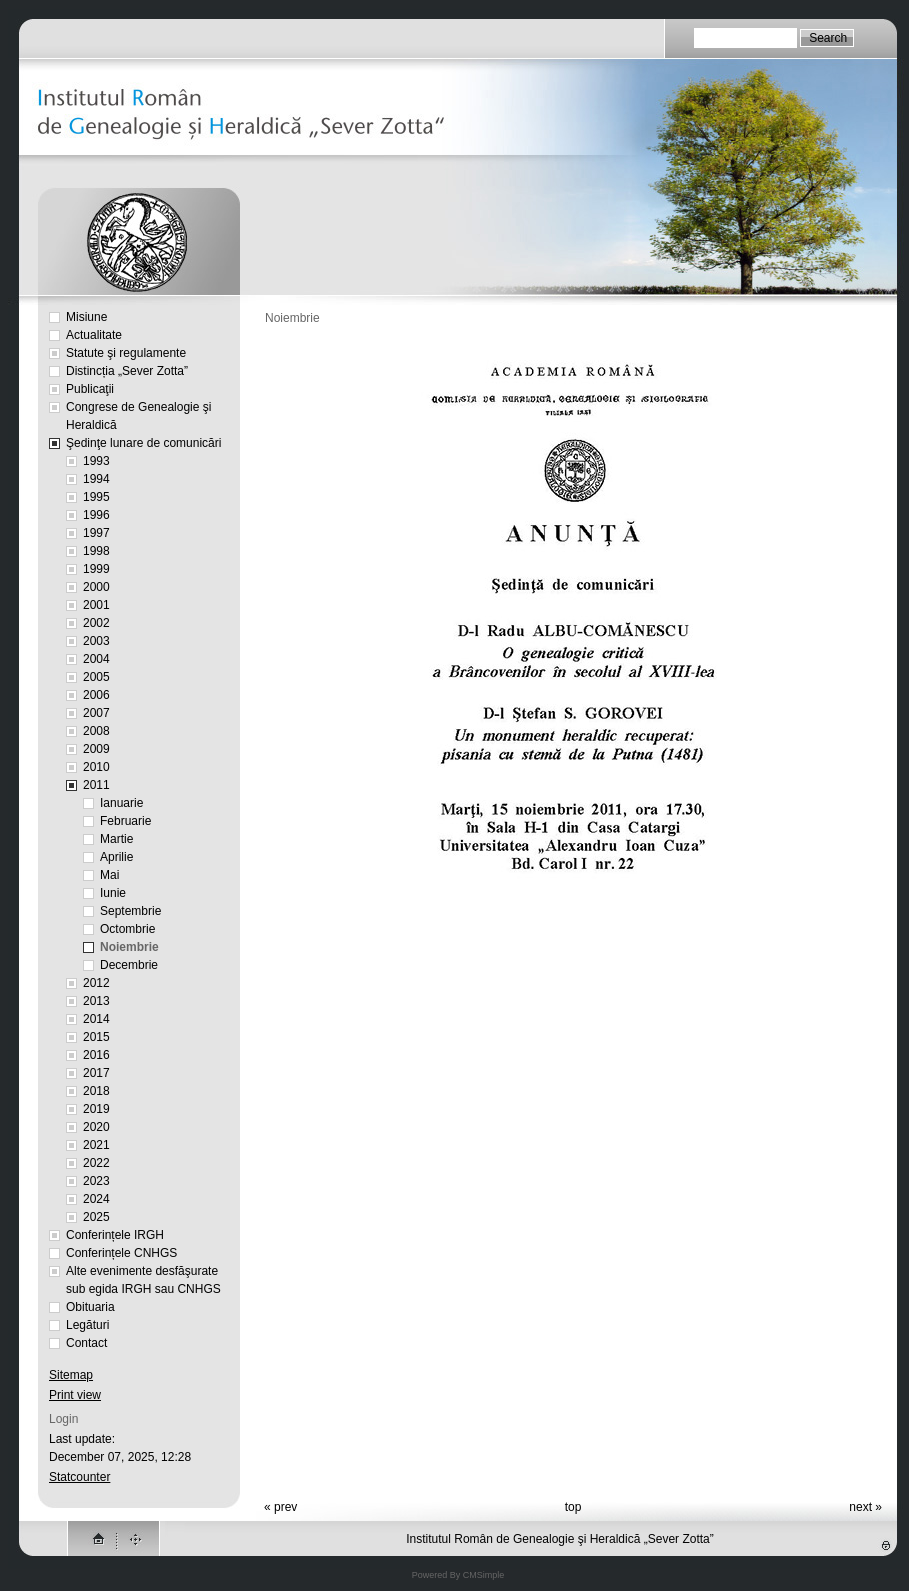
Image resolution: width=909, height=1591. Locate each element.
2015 (96, 1037)
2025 (96, 1217)
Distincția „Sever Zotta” (127, 371)
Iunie (113, 893)
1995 (96, 497)
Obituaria (90, 1307)
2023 (96, 1181)
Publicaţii (90, 389)
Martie (116, 839)
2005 (96, 677)
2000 (96, 587)
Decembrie (129, 965)
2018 (96, 1091)
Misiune (86, 317)
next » (865, 1507)
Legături (87, 1325)
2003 (96, 641)
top (573, 1507)
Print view (75, 1395)
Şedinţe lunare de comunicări (143, 443)
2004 (96, 659)
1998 (96, 551)
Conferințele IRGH (115, 1235)
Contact (86, 1343)
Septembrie (130, 911)
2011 (96, 785)
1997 (96, 533)
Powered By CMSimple (458, 1575)
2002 (96, 623)
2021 (96, 1145)
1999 (96, 569)
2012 (96, 983)
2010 (96, 767)
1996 (96, 515)
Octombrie (127, 929)
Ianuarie (121, 803)
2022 (96, 1163)
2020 (96, 1127)
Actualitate (94, 335)
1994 (96, 479)
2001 (96, 605)
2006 (96, 695)
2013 (96, 1001)
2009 (96, 749)
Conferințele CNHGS (121, 1253)
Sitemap (71, 1375)
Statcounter (79, 1477)
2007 (96, 713)
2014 (96, 1019)
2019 (96, 1109)
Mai (109, 875)
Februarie (125, 821)
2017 (96, 1073)
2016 (96, 1055)
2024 (96, 1199)
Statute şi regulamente (126, 353)
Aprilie (116, 857)
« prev (280, 1507)
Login (63, 1419)
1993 (96, 461)
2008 (96, 731)
